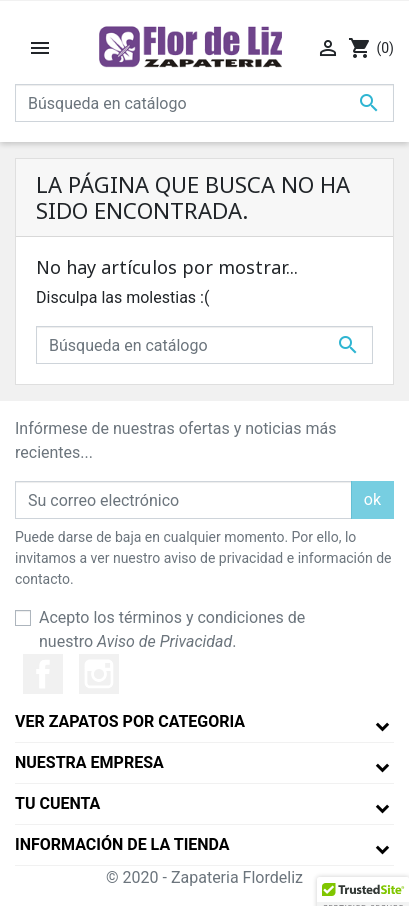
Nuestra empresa (89, 762)
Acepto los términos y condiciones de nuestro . (172, 629)
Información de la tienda (122, 844)
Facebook (43, 674)
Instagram (99, 674)
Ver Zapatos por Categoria (130, 721)
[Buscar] (204, 103)
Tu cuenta (57, 803)
